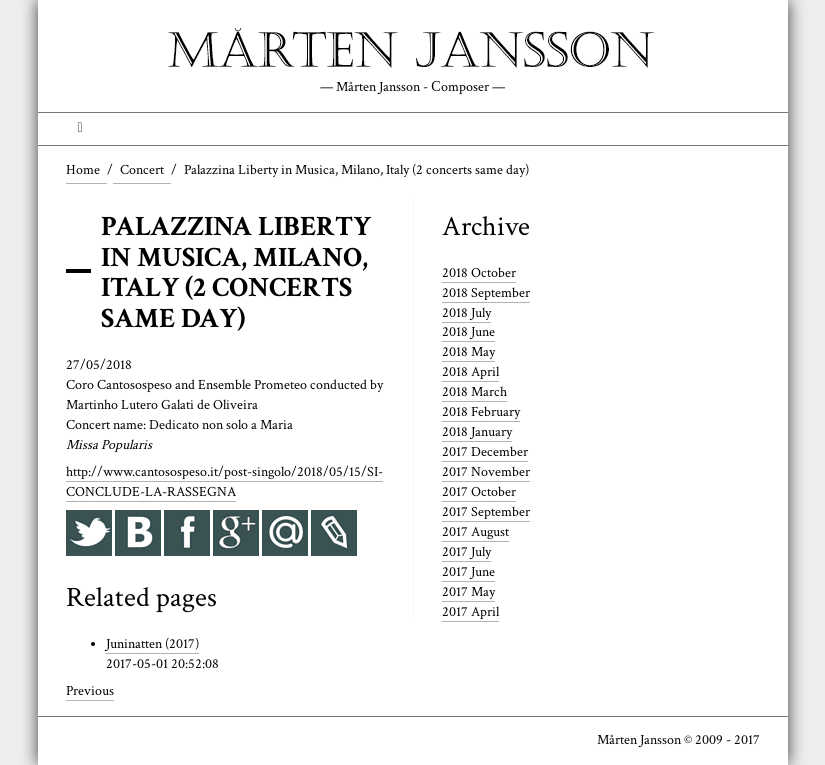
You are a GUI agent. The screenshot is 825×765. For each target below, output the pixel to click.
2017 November (486, 472)
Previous (90, 691)
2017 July (466, 552)
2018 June (468, 332)
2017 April (470, 612)
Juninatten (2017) (152, 644)
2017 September (486, 512)
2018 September (486, 293)
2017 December (485, 452)
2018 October (479, 273)
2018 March (474, 392)
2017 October (479, 492)
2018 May (468, 352)
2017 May (468, 592)
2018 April (470, 372)
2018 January (477, 432)
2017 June (468, 572)
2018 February (481, 412)
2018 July (466, 313)
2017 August (475, 532)
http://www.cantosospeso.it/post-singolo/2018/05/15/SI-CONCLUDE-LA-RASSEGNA (224, 482)
